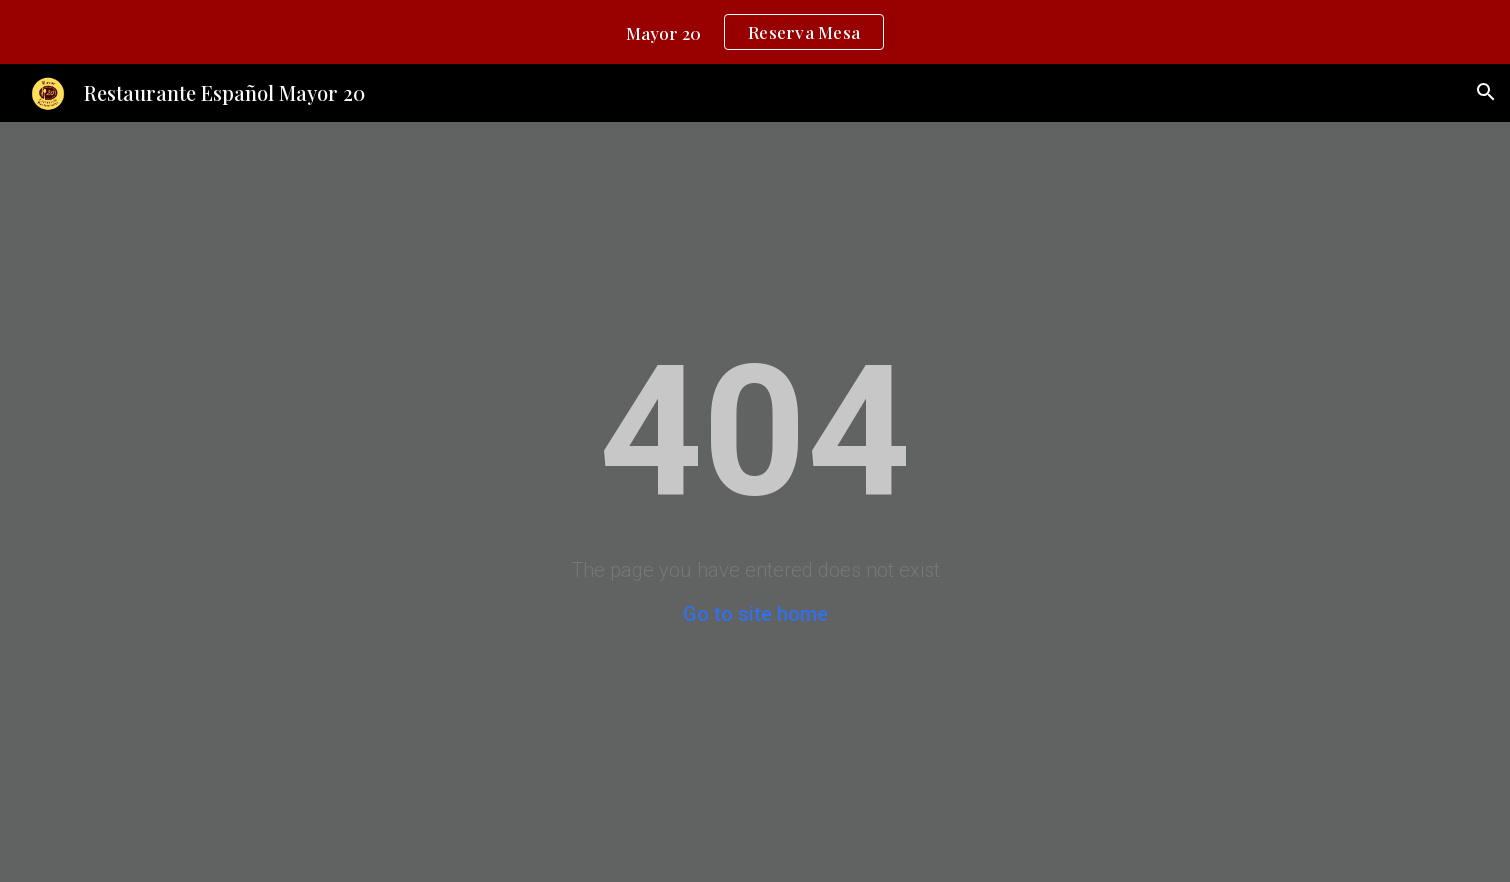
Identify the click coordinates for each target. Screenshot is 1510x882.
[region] (755, 32)
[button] (1486, 92)
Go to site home (755, 614)
